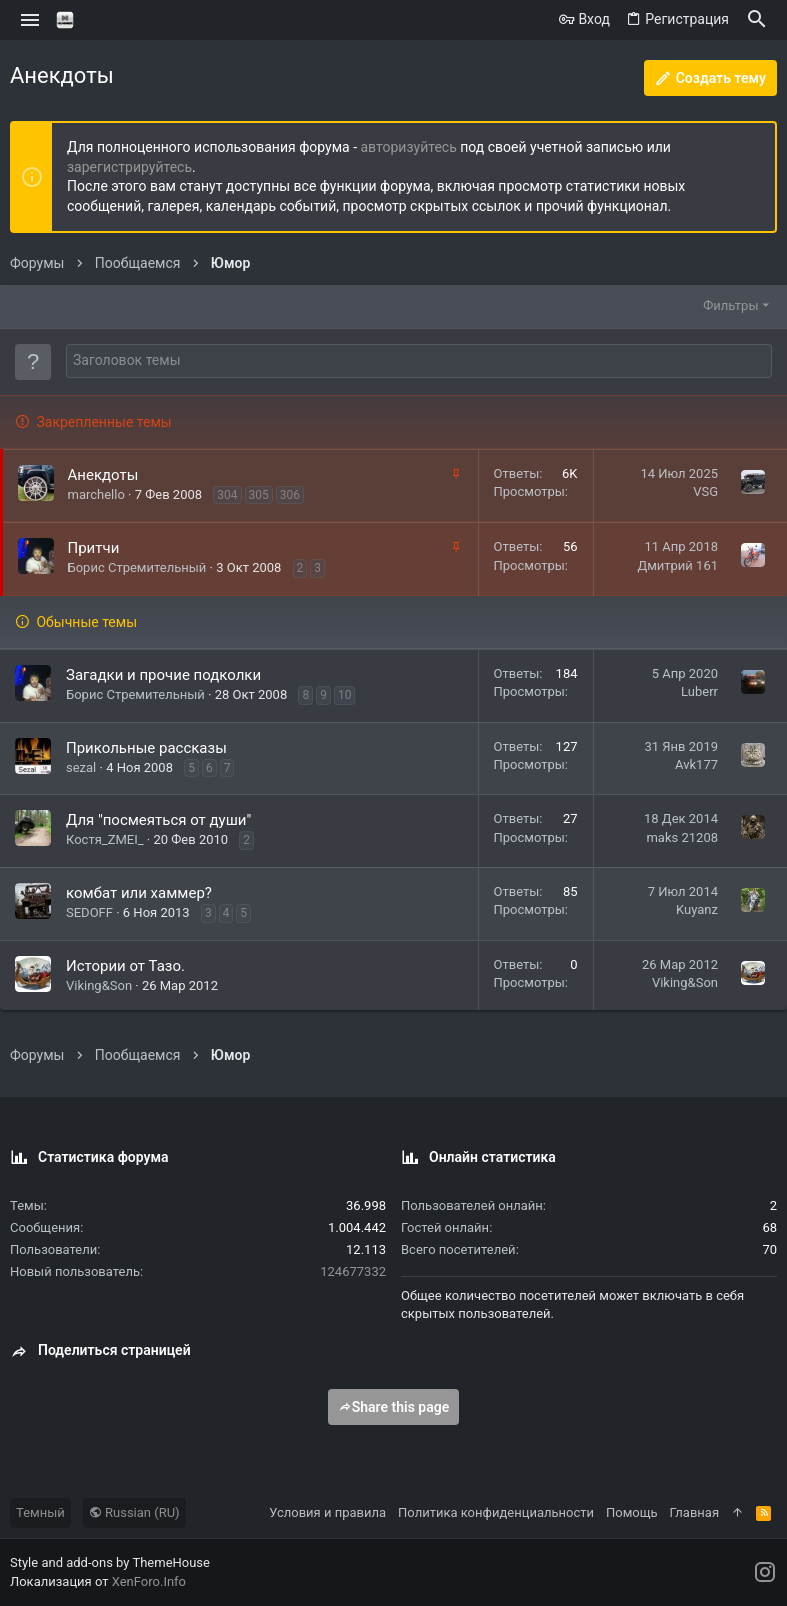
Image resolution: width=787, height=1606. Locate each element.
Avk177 (696, 764)
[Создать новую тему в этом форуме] (419, 361)
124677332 (353, 1271)
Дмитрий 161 (677, 565)
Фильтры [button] (730, 305)
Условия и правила (327, 1512)
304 (227, 495)
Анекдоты (103, 475)
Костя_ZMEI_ (105, 839)
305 (259, 495)
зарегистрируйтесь (129, 167)
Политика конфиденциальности (496, 1512)
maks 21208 (682, 837)
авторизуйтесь (409, 147)
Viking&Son (99, 985)
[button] (30, 20)
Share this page (394, 1407)
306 (290, 495)
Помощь (632, 1512)
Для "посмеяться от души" (158, 820)
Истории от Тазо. (125, 966)
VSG (705, 491)
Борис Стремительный (137, 567)
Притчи (94, 548)
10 (345, 695)
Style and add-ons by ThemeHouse (110, 1562)
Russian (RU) (134, 1512)
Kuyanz (697, 909)
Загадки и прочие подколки (163, 675)
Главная (694, 1512)
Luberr (699, 691)
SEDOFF (89, 912)
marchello (96, 494)
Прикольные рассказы (146, 748)
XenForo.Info (149, 1581)
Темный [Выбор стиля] (40, 1512)
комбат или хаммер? (139, 893)
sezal (81, 767)
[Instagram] (765, 1572)
